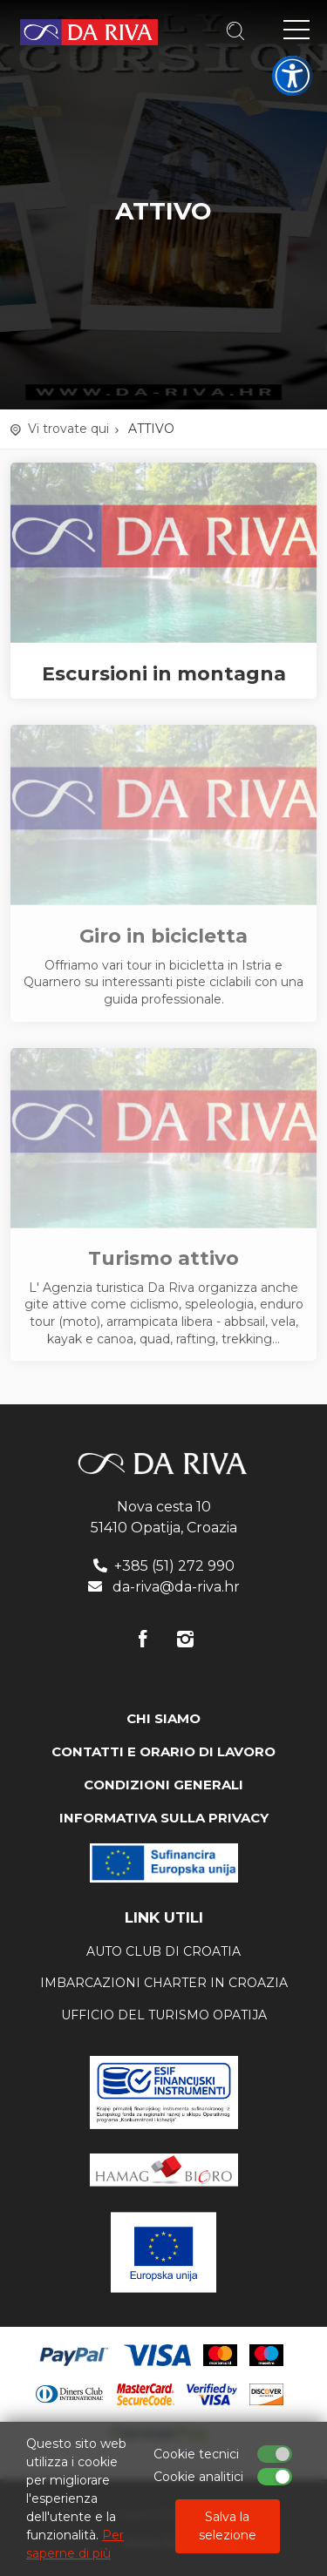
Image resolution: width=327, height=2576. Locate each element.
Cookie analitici (198, 2477)
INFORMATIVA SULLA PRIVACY (164, 1817)
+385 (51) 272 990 (174, 1566)
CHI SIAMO (163, 1718)
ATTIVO (151, 428)
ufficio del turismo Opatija (164, 2015)
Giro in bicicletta (163, 936)
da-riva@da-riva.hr (176, 1587)
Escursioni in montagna (164, 674)
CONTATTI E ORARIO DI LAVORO (163, 1751)
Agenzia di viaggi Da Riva (88, 31)
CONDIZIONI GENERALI (163, 1784)
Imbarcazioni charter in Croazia (164, 1983)
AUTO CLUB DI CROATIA (163, 1951)
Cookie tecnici (196, 2454)
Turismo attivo (163, 1259)
